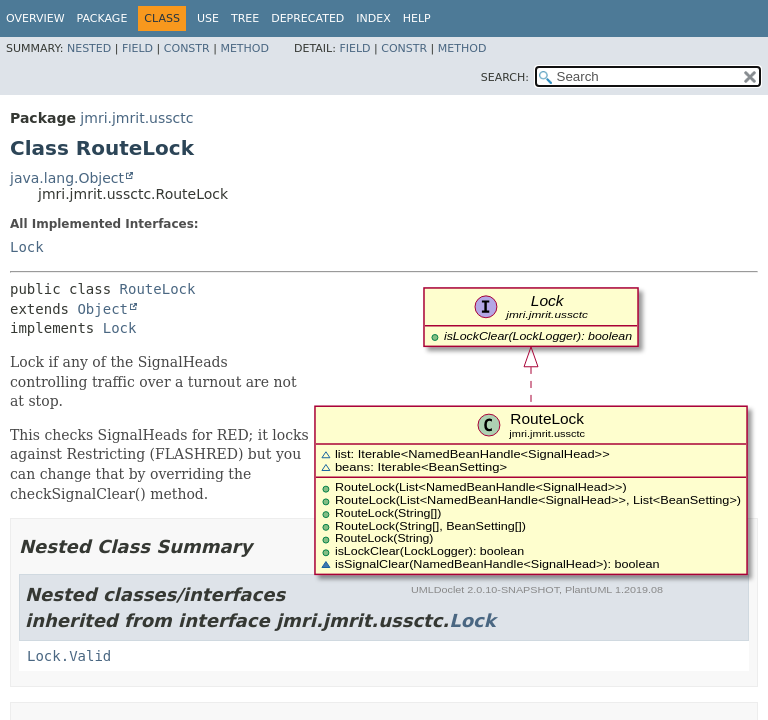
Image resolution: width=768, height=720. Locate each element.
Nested (89, 48)
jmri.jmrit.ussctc (136, 118)
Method (244, 48)
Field (137, 48)
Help (417, 18)
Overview (35, 18)
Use (208, 18)
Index (373, 18)
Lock (27, 247)
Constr (187, 48)
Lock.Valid (69, 656)
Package (102, 18)
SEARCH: (505, 77)
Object (102, 309)
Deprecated (307, 18)
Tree (245, 18)
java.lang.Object (67, 178)
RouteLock (158, 289)
